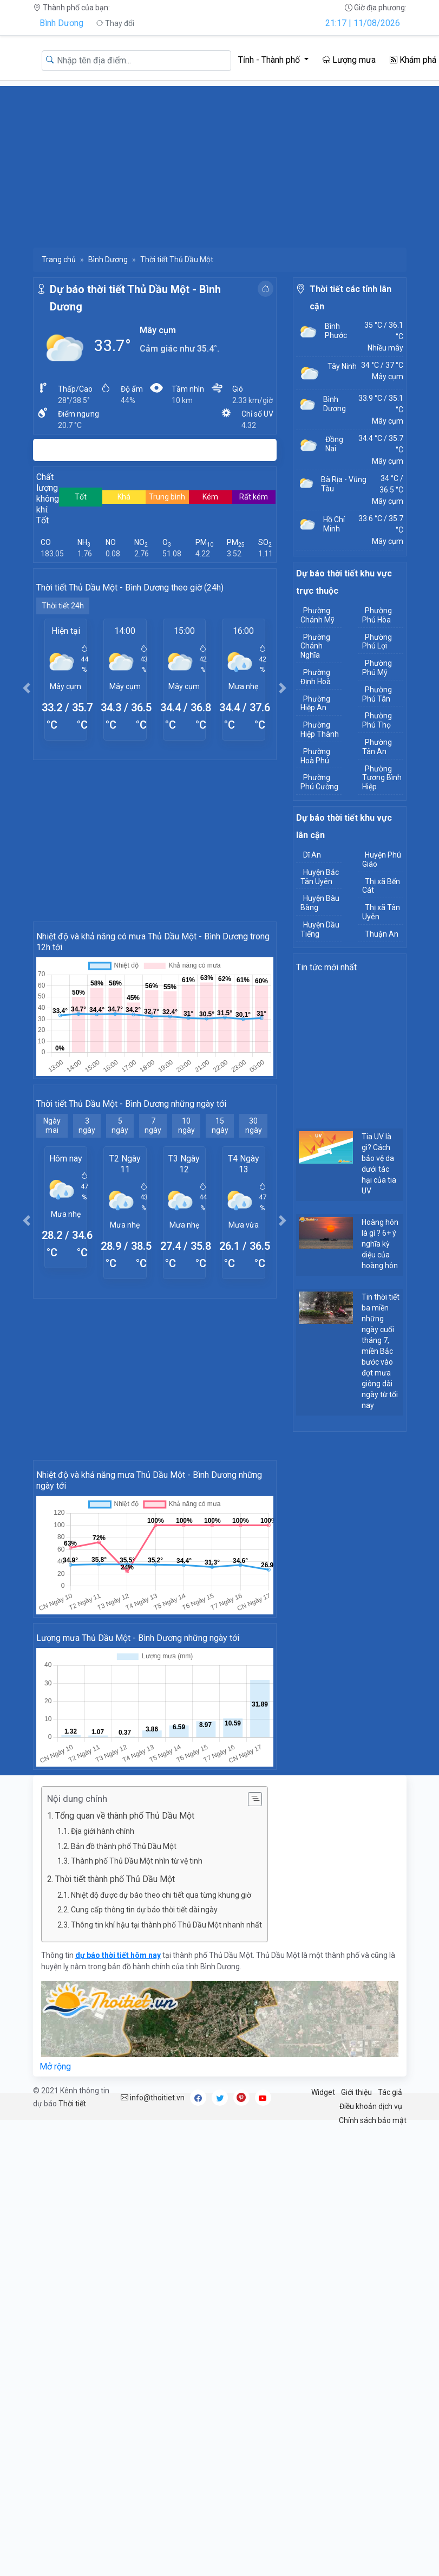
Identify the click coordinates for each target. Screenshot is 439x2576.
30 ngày (253, 1125)
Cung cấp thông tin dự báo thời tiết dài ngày (144, 1909)
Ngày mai (52, 1125)
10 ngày (186, 1125)
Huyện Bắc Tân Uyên (319, 877)
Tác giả (390, 2092)
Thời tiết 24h (63, 605)
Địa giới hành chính (102, 1831)
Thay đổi (115, 23)
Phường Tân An (377, 747)
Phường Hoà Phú (315, 756)
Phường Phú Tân (377, 694)
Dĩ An (312, 855)
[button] (27, 688)
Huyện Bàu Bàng (319, 903)
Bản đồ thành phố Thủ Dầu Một (123, 1846)
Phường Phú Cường (319, 782)
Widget (323, 2092)
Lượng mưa (349, 60)
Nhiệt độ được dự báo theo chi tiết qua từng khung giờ (161, 1895)
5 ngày (120, 1125)
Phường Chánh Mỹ (317, 615)
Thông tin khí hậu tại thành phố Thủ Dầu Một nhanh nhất (166, 1924)
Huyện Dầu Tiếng (319, 929)
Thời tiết (72, 2103)
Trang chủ (59, 259)
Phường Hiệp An (315, 703)
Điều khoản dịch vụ (370, 2106)
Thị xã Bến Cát (381, 886)
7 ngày (153, 1125)
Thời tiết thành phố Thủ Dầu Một (115, 1879)
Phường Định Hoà (315, 677)
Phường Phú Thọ (377, 720)
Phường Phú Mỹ (377, 668)
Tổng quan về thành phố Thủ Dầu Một (124, 1816)
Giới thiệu (356, 2092)
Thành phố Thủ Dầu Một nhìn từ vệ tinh (136, 1861)
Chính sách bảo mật (373, 2120)
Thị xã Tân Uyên (381, 912)
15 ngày (220, 1125)
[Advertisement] (219, 162)
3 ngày (86, 1125)
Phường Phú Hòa (377, 615)
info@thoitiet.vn (153, 2097)
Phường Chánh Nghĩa (315, 646)
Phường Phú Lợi (377, 642)
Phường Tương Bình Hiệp (382, 777)
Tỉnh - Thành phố (270, 60)
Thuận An (381, 934)
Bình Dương (61, 23)
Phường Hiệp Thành (319, 729)
